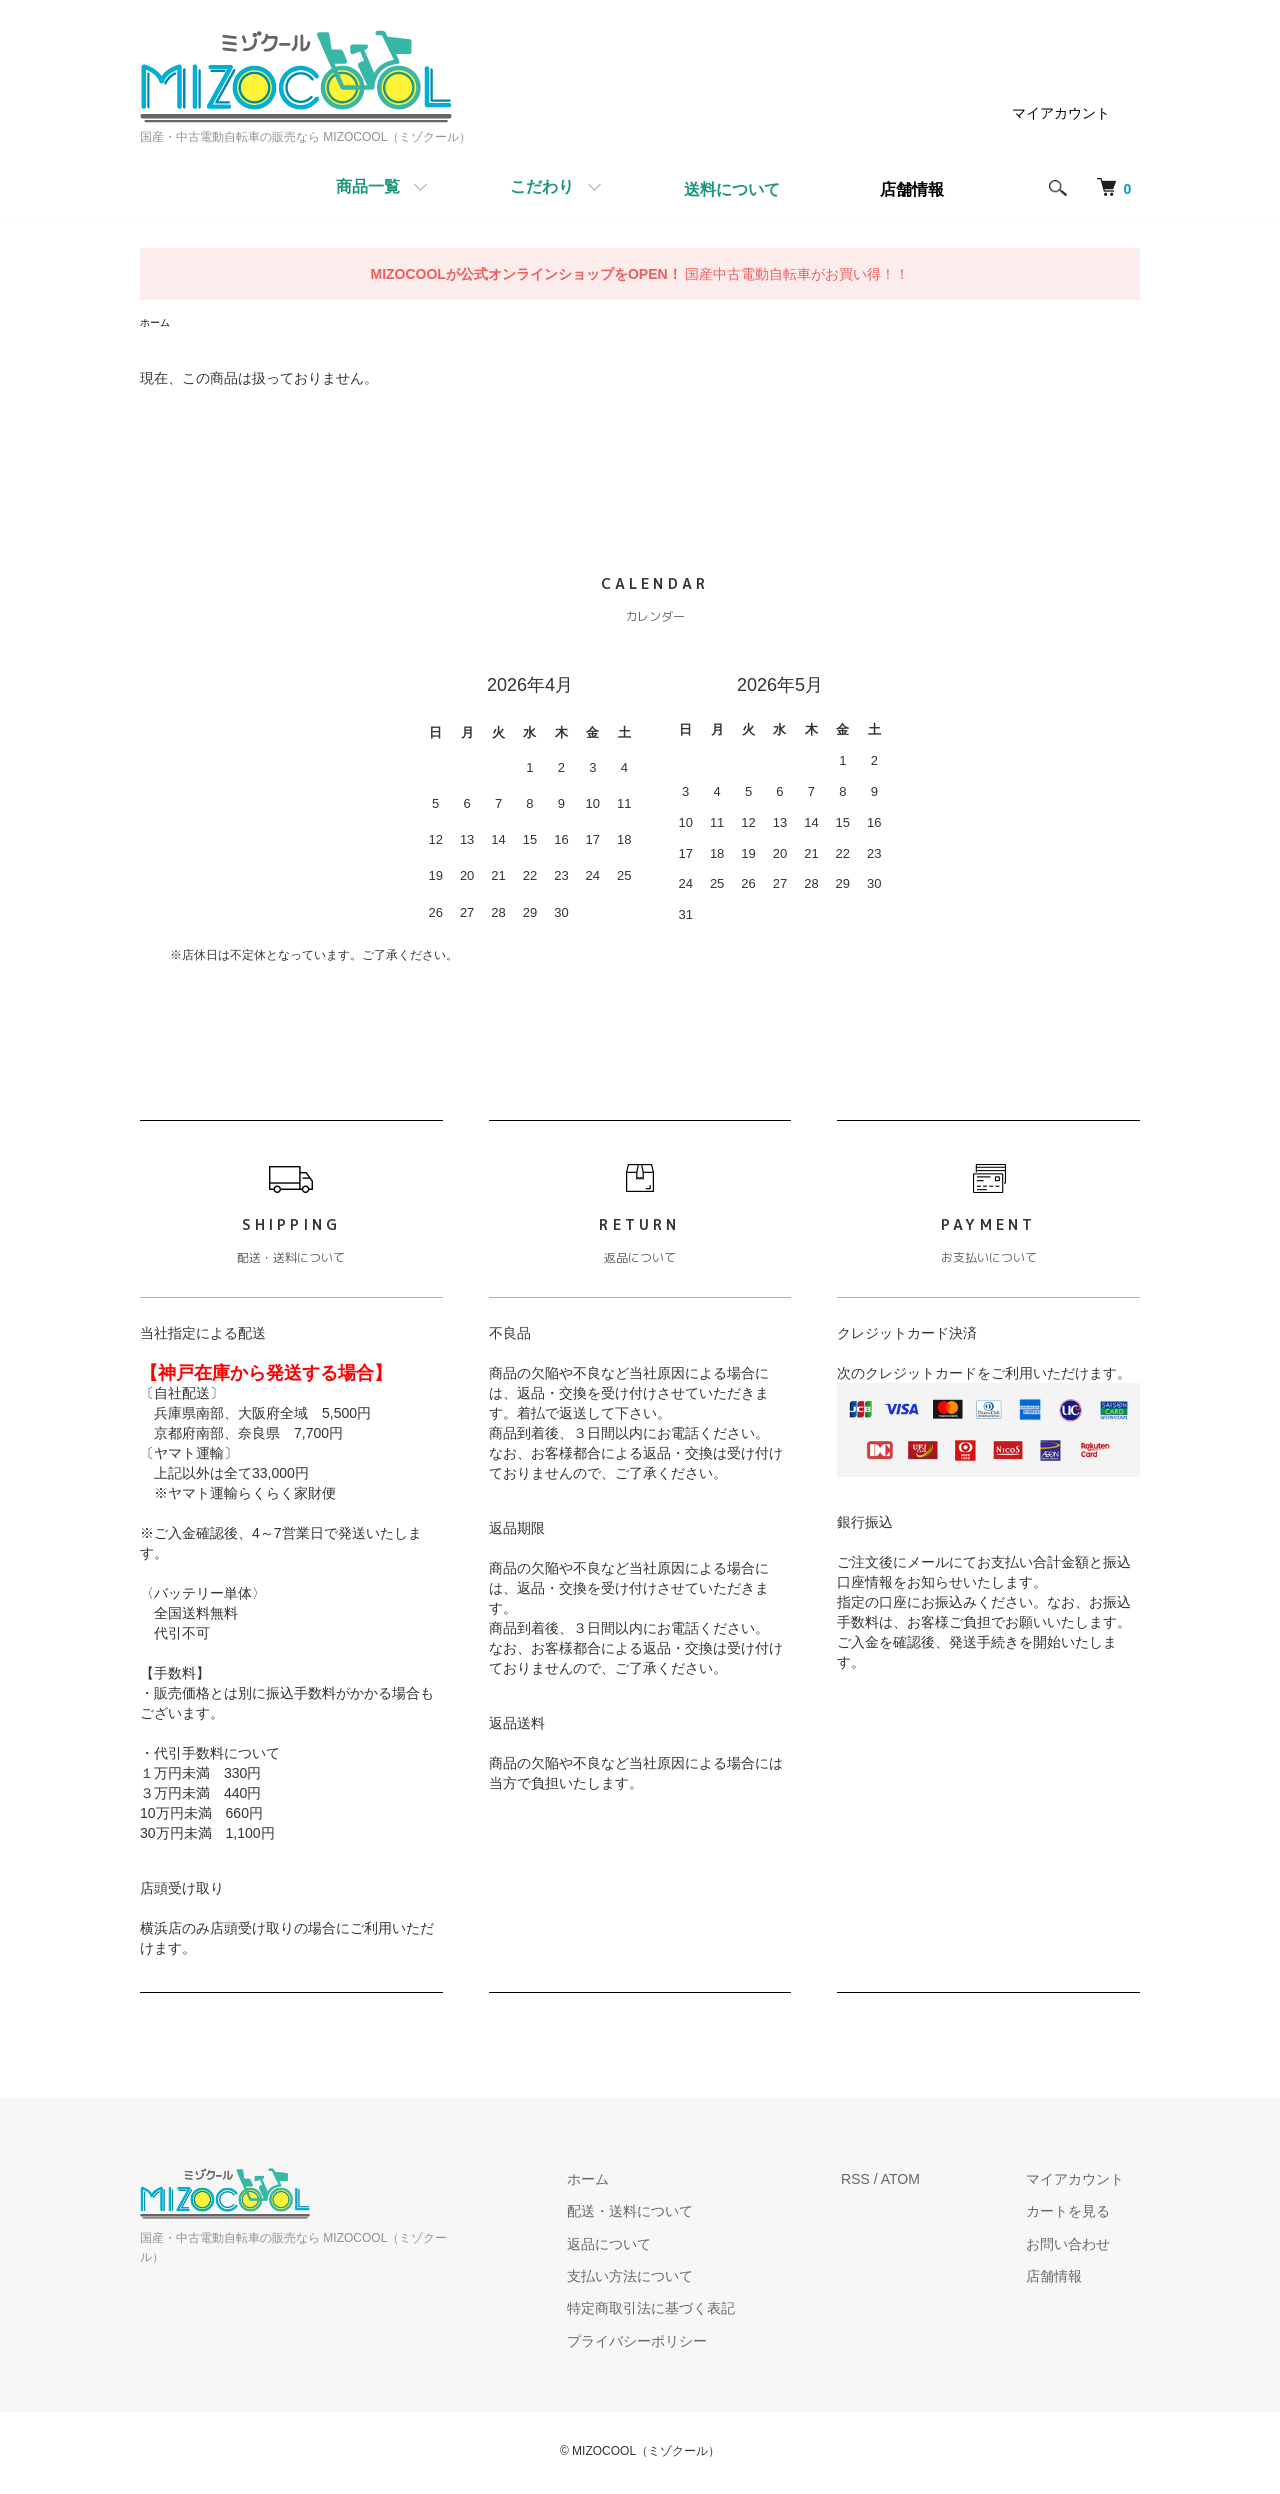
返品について (657, 2246)
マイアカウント (1061, 113)
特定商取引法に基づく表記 (699, 2311)
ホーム (158, 324)
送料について (732, 189)
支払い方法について (678, 2279)
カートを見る (1084, 2214)
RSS (887, 2182)
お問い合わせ (1084, 2246)
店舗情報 (1070, 2279)
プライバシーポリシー (685, 2344)
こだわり (542, 186)
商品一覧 (368, 186)
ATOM (932, 2182)
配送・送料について (678, 2214)
